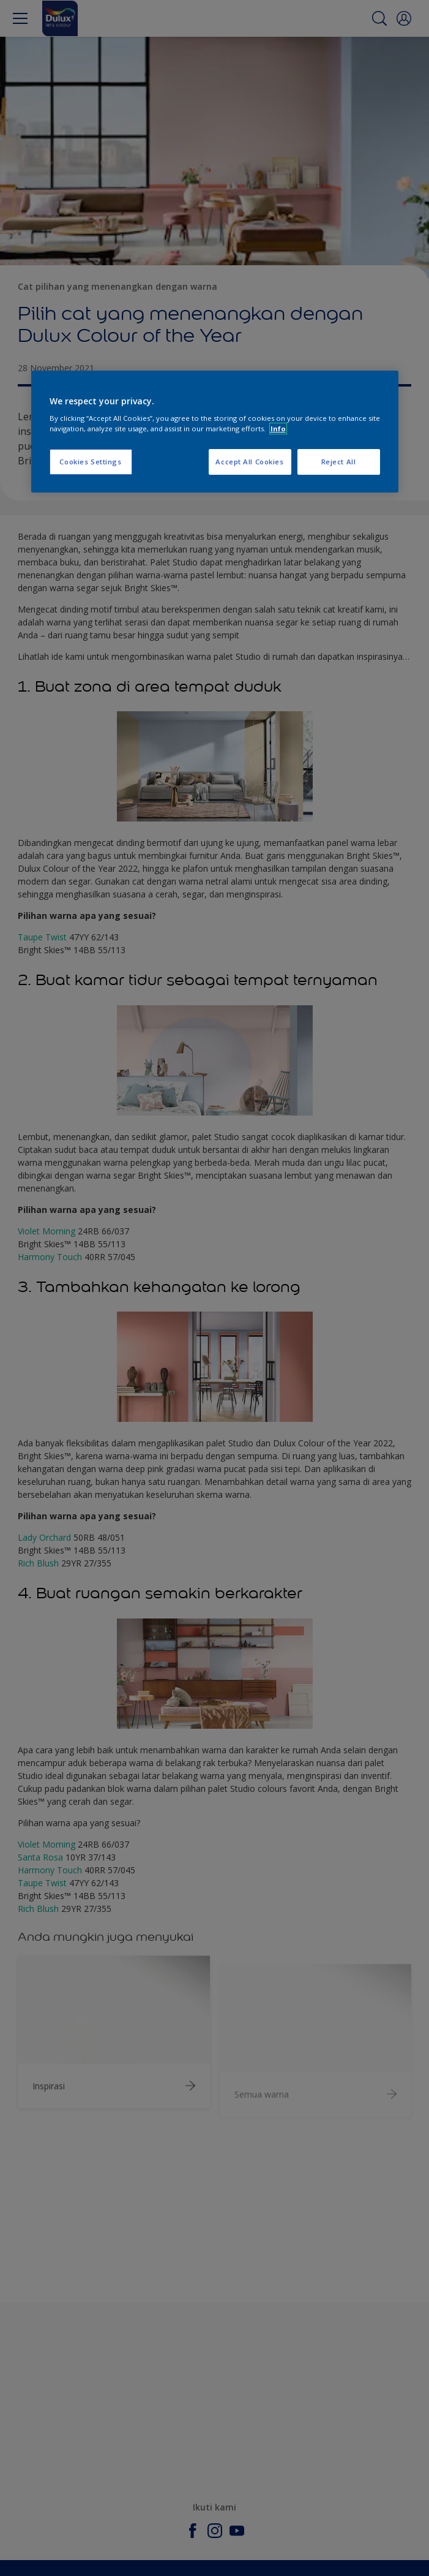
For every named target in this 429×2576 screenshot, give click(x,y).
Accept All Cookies (249, 462)
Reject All (338, 462)
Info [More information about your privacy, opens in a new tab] (278, 428)
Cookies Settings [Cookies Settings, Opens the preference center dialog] (90, 462)
